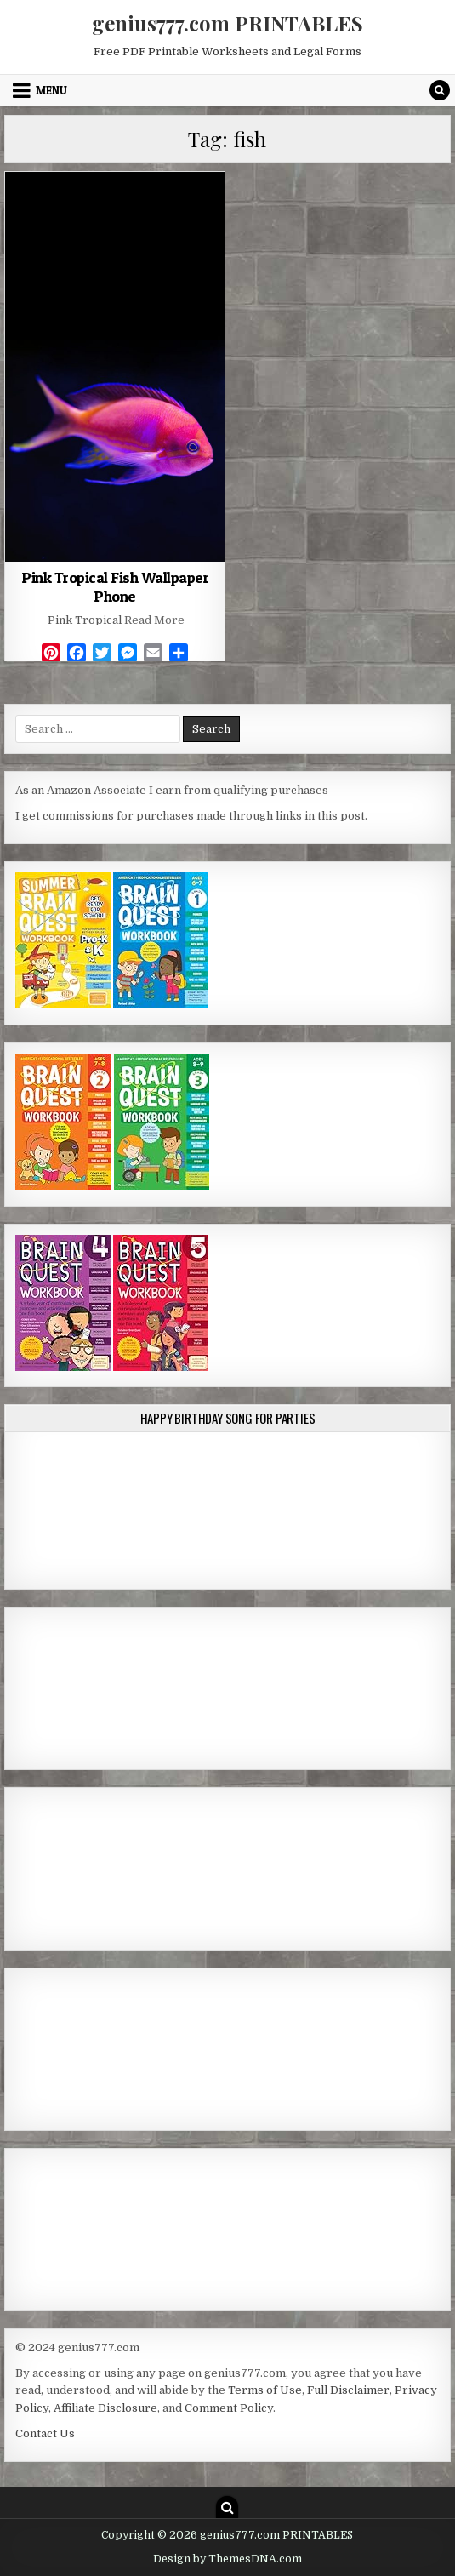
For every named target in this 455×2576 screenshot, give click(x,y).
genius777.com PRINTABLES (227, 23)
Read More (154, 620)
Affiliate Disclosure (105, 2408)
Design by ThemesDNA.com (227, 2559)
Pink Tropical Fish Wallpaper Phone (114, 586)
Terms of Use (265, 2390)
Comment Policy (229, 2408)
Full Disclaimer (348, 2390)
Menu (51, 90)
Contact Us (45, 2433)
